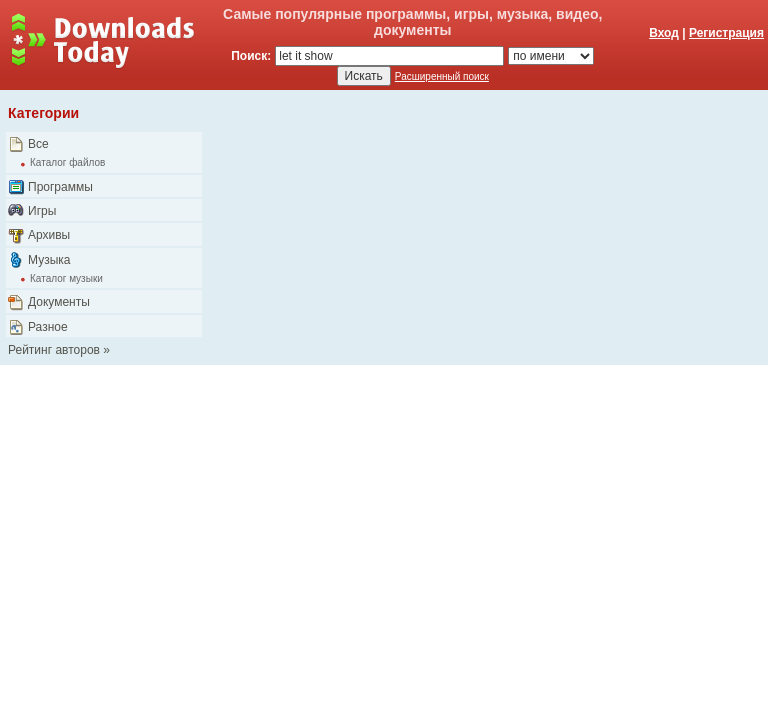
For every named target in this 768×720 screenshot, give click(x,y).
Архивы (49, 235)
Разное (48, 327)
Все (38, 144)
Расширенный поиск (442, 76)
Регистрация (726, 33)
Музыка (49, 260)
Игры (42, 211)
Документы (59, 302)
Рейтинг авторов (54, 350)
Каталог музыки (66, 278)
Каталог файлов (67, 162)
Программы (60, 187)
